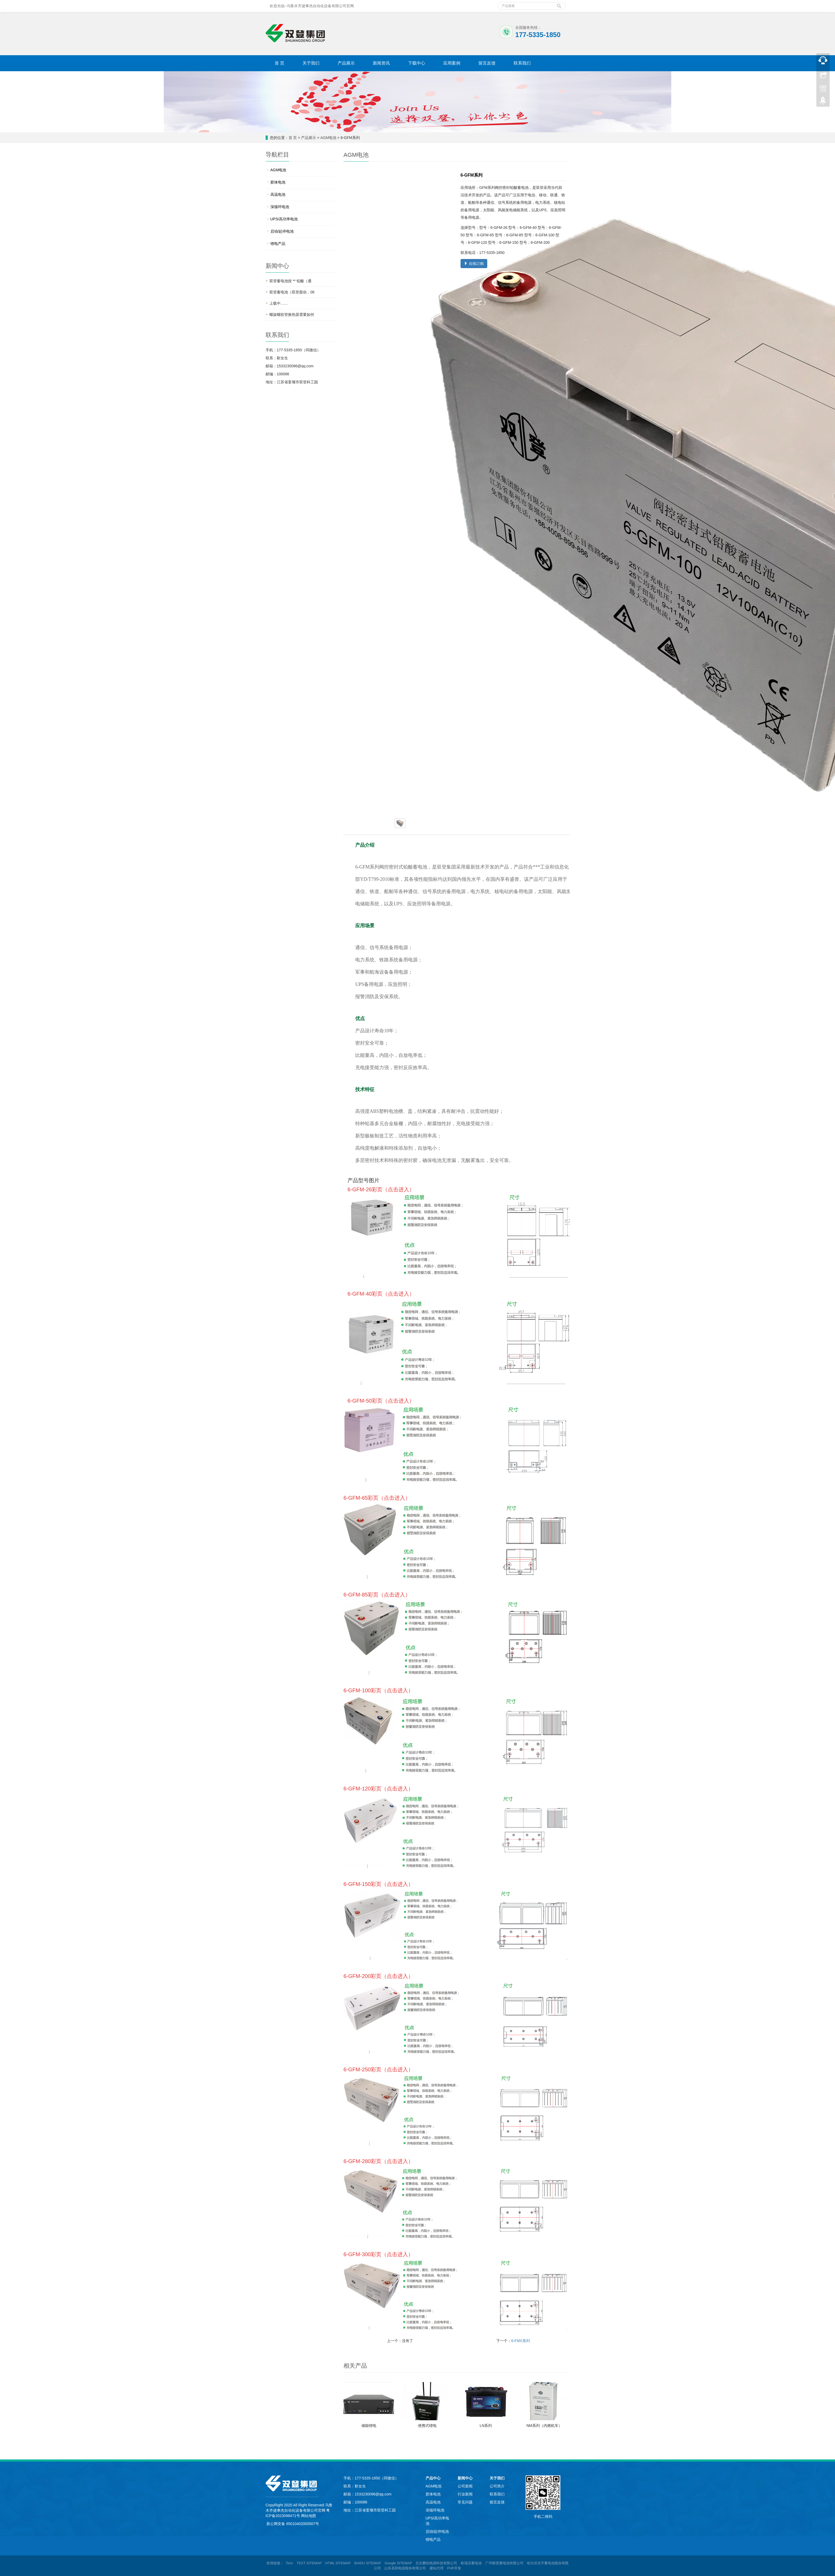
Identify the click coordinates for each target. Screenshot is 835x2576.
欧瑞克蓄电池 (471, 2563)
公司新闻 (465, 2486)
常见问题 (465, 2502)
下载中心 (416, 63)
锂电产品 (277, 243)
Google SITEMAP (398, 2563)
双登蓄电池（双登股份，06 (292, 292)
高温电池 (277, 194)
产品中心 (433, 2478)
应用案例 (451, 63)
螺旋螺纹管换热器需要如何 (291, 314)
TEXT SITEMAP (309, 2563)
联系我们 (522, 63)
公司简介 (497, 2486)
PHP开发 (454, 2568)
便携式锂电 (427, 2425)
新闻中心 (465, 2478)
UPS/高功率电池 (284, 219)
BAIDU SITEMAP (367, 2563)
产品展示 (346, 63)
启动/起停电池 (282, 231)
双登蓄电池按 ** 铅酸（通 (290, 281)
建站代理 (437, 2568)
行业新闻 (465, 2494)
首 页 (279, 63)
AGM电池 (328, 138)
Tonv (289, 2563)
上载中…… (278, 303)
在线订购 (474, 263)
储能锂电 (368, 2425)
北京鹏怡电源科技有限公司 (436, 2563)
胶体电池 (277, 182)
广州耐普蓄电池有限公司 (504, 2563)
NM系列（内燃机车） (544, 2425)
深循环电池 (279, 207)
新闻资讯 (381, 63)
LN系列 (486, 2425)
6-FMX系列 (520, 2341)
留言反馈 (487, 63)
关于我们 (310, 63)
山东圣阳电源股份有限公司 (405, 2568)
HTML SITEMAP (338, 2563)
